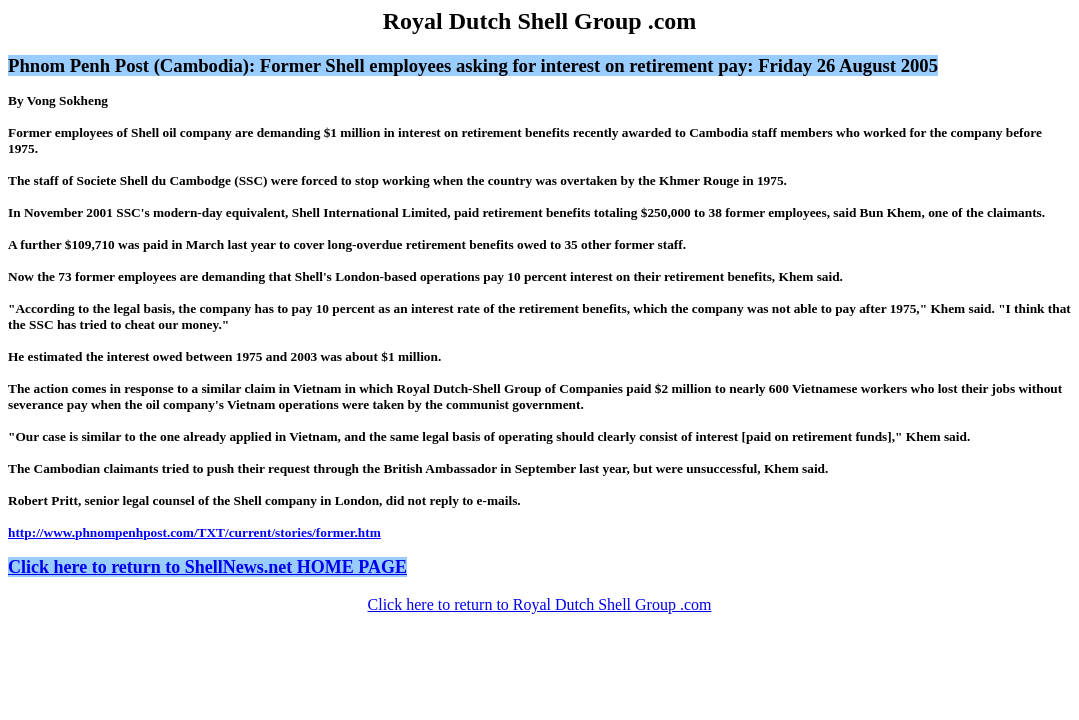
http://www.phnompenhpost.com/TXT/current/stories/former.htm (194, 532)
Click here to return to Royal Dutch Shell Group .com (540, 604)
